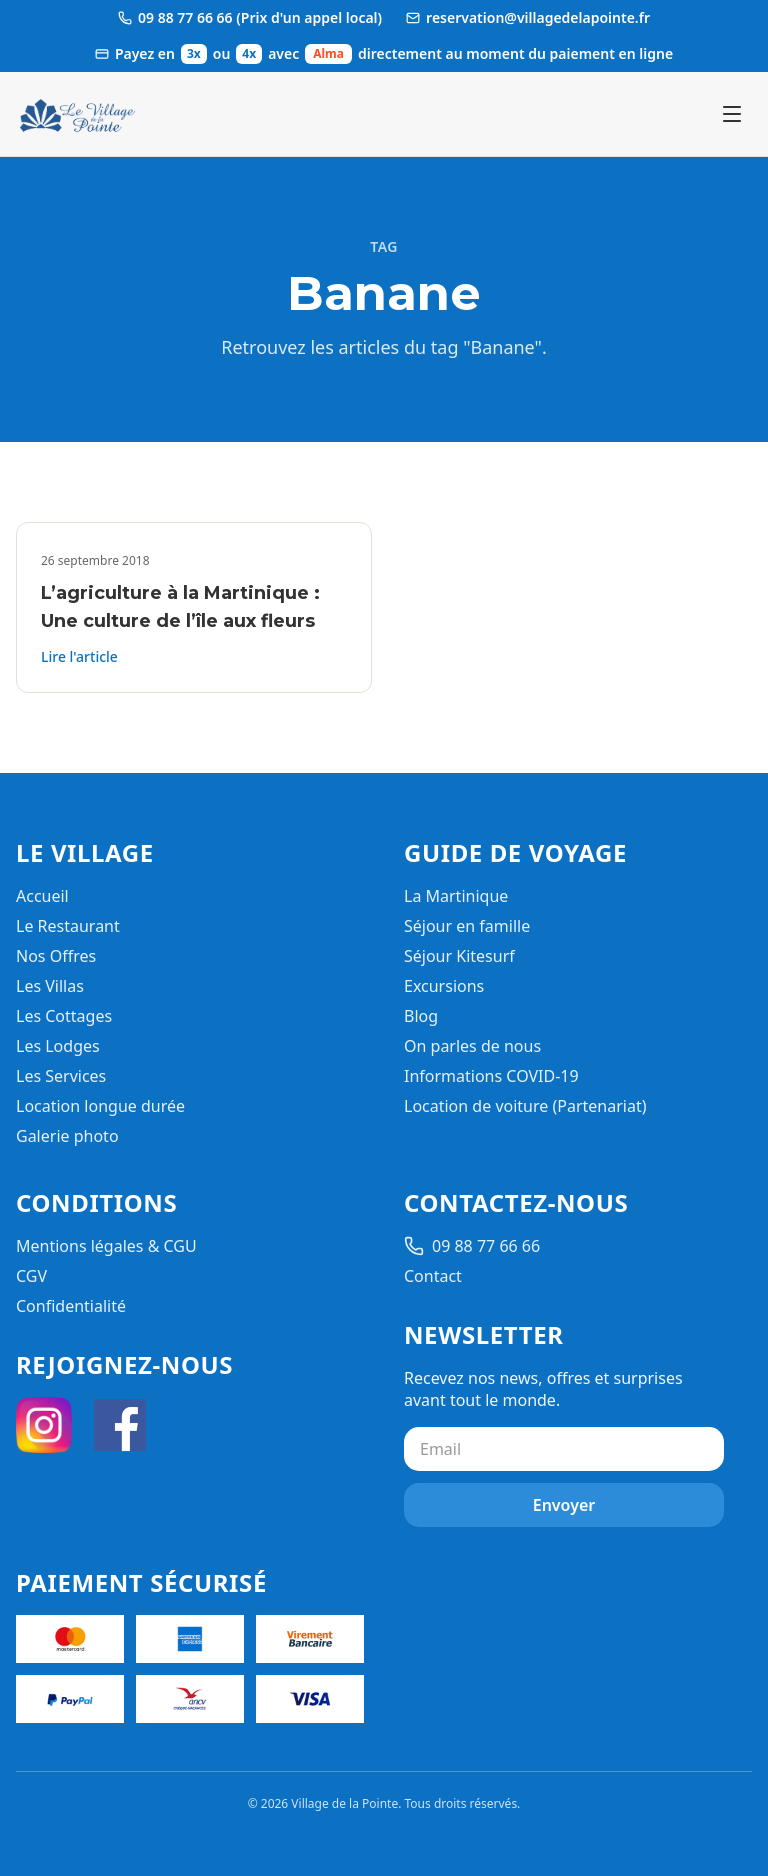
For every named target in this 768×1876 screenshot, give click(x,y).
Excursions (444, 986)
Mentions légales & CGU (106, 1246)
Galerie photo (67, 1136)
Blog (421, 1016)
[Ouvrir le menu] (732, 114)
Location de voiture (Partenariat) (525, 1106)
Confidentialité (71, 1306)
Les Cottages (64, 1016)
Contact (433, 1276)
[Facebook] (120, 1425)
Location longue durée (100, 1106)
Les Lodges (58, 1046)
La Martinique (456, 896)
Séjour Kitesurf (459, 956)
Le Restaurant (68, 926)
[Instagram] (44, 1425)
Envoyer (564, 1505)
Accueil (42, 896)
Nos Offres (56, 956)
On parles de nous (472, 1046)
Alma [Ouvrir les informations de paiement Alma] (328, 53)
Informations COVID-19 (491, 1076)
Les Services (61, 1076)
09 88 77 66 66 (472, 1246)
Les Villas (50, 986)
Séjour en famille (467, 926)
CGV (31, 1276)
